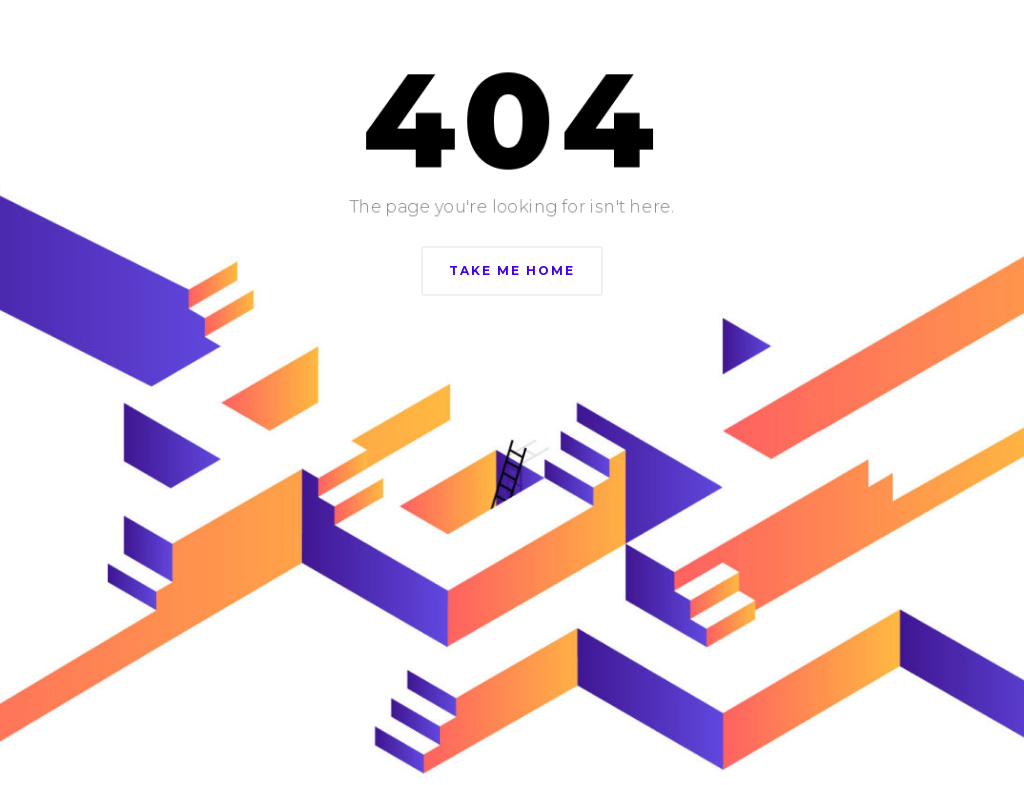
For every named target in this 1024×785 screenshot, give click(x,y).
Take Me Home (512, 270)
